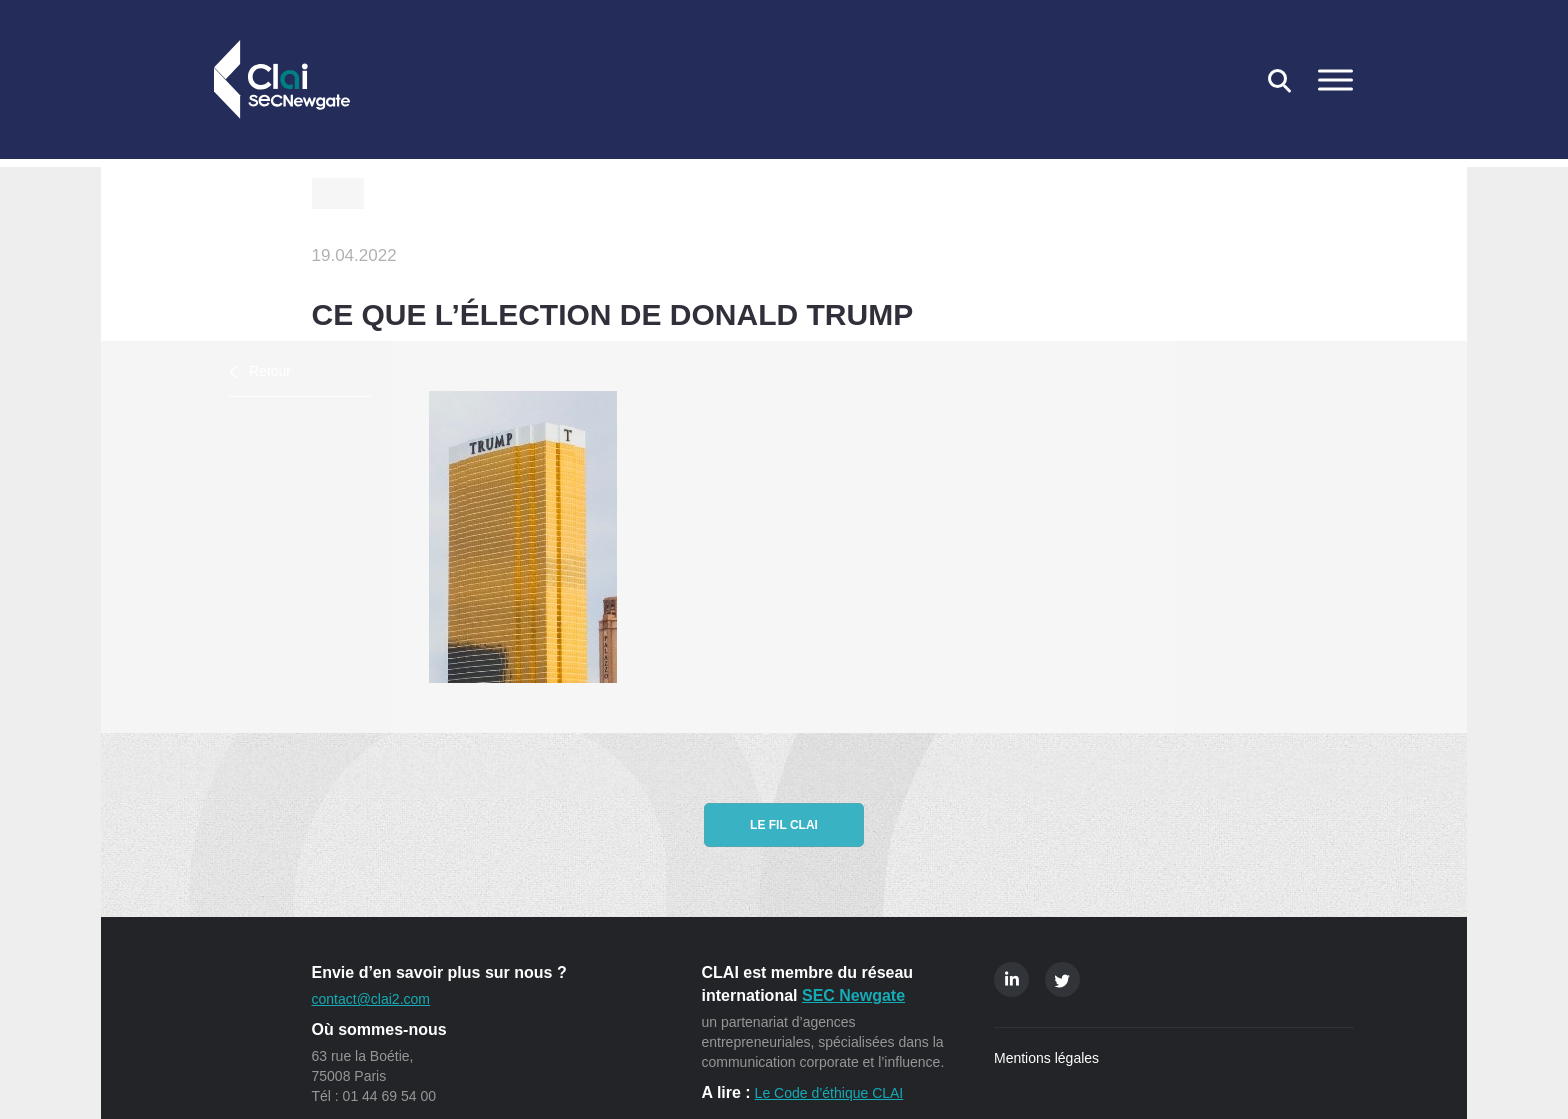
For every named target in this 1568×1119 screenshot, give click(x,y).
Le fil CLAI (784, 825)
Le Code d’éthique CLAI (829, 1093)
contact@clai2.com (371, 999)
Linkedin (1011, 979)
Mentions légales (1046, 1058)
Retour (270, 371)
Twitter (1062, 979)
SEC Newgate (853, 995)
